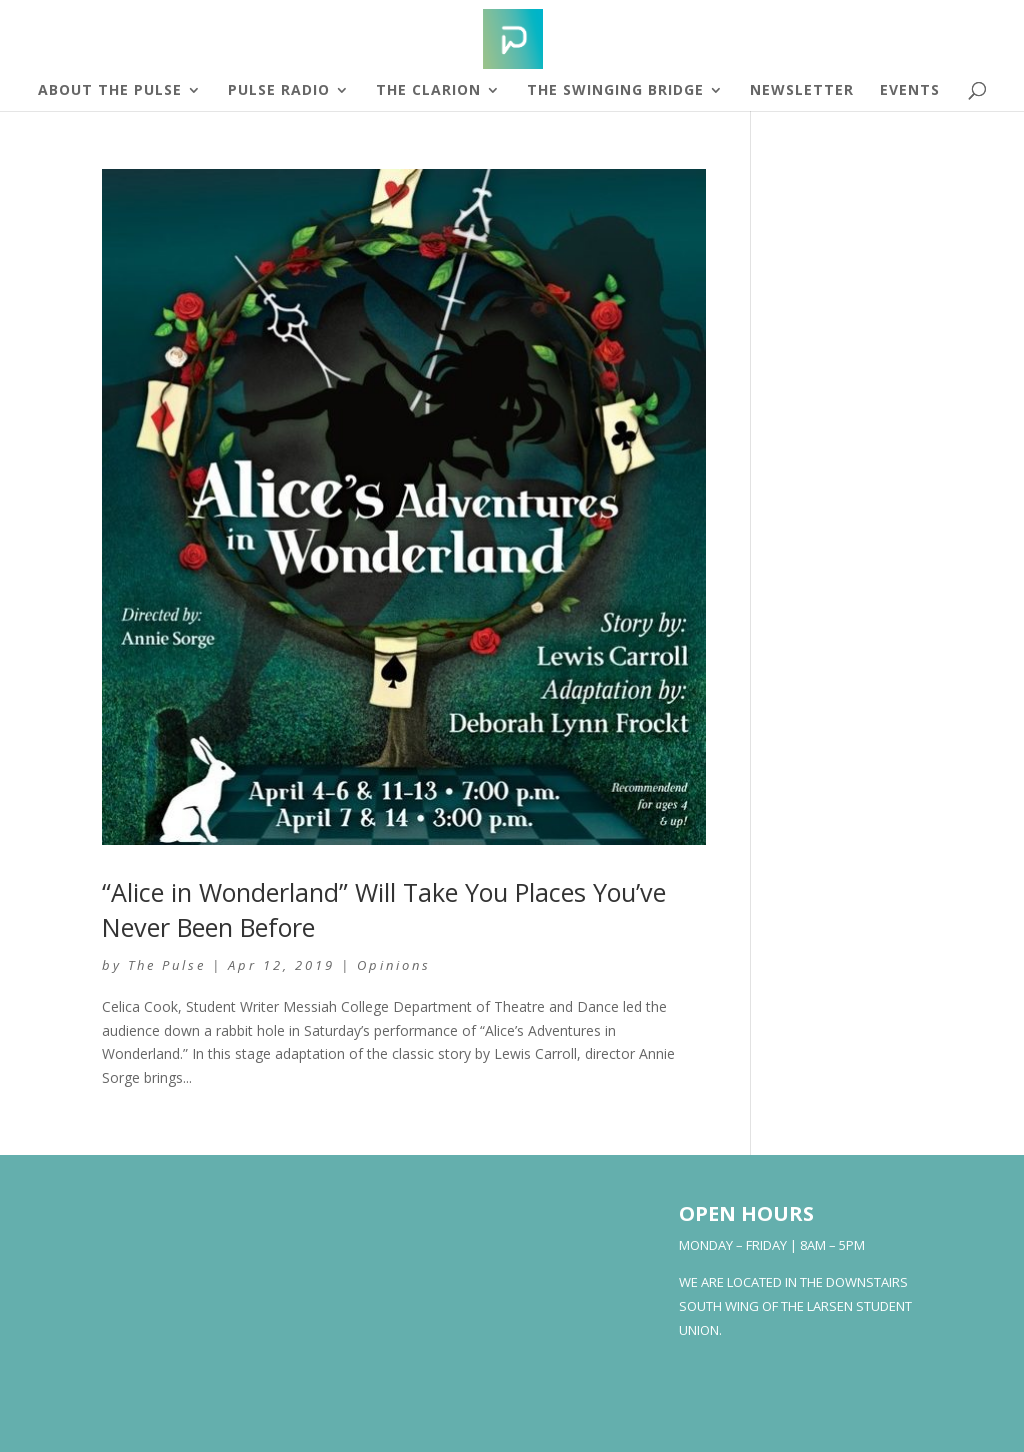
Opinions (394, 965)
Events (910, 91)
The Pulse (167, 965)
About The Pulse (110, 91)
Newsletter (802, 91)
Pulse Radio (279, 91)
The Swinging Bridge (615, 91)
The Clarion (428, 91)
